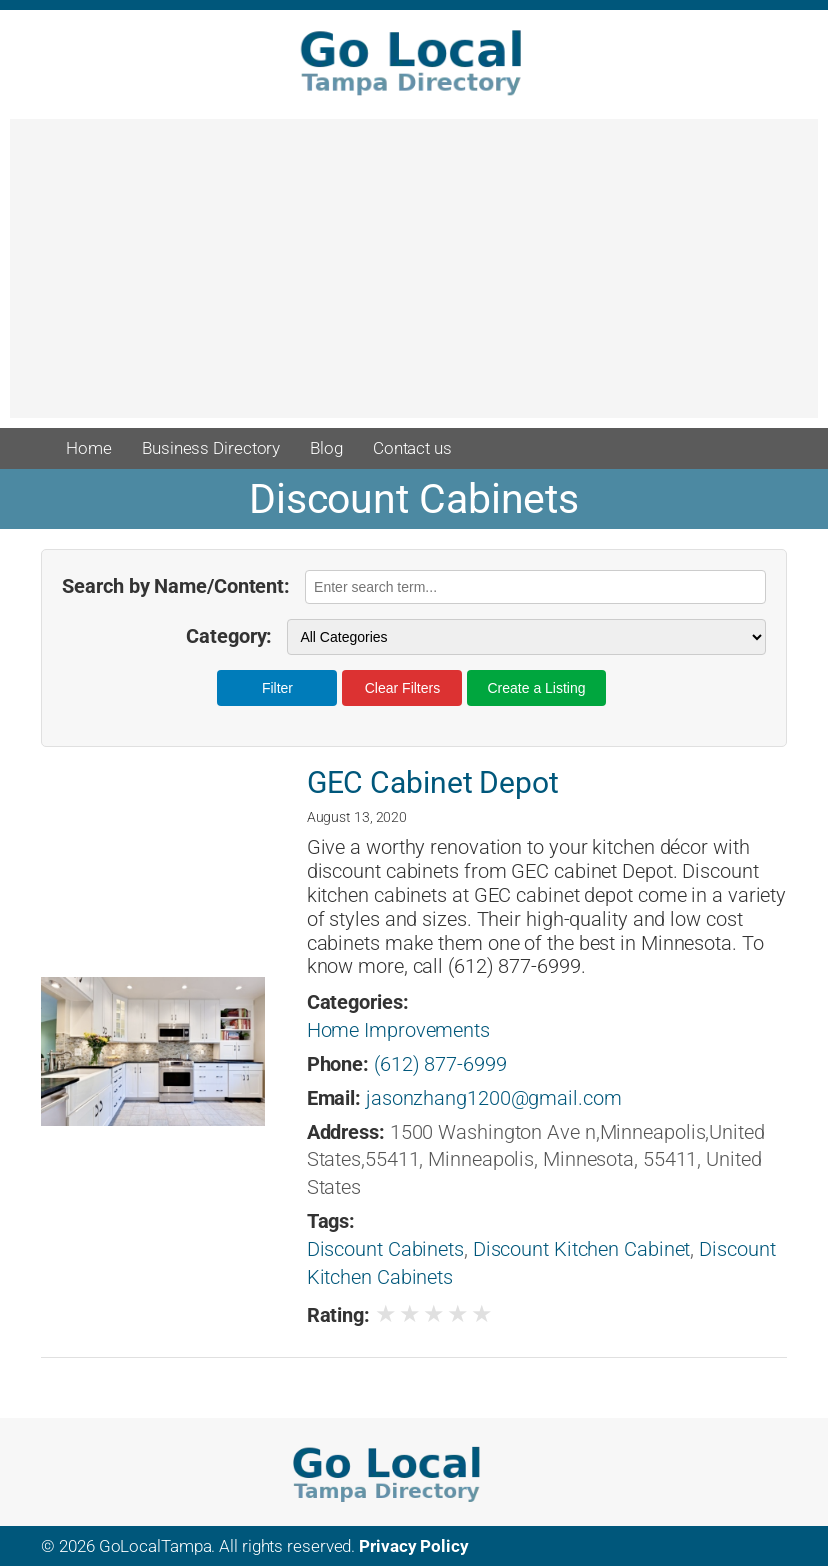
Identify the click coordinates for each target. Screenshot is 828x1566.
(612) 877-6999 (440, 1064)
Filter (277, 688)
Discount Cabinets (385, 1249)
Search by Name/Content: (176, 586)
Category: (229, 636)
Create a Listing (536, 688)
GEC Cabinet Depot (433, 783)
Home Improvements (398, 1030)
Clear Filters (402, 688)
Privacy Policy (414, 1546)
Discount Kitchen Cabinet (582, 1249)
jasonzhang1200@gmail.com (494, 1098)
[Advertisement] (414, 278)
